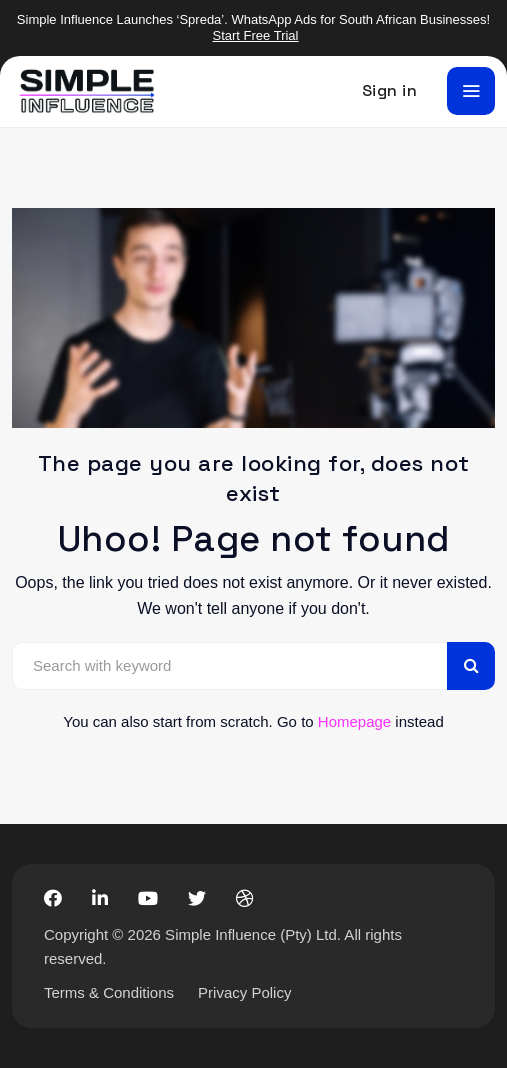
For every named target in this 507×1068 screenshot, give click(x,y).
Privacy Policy (244, 992)
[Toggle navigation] (471, 91)
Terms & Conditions (109, 992)
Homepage (354, 721)
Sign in (390, 90)
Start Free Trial (256, 35)
